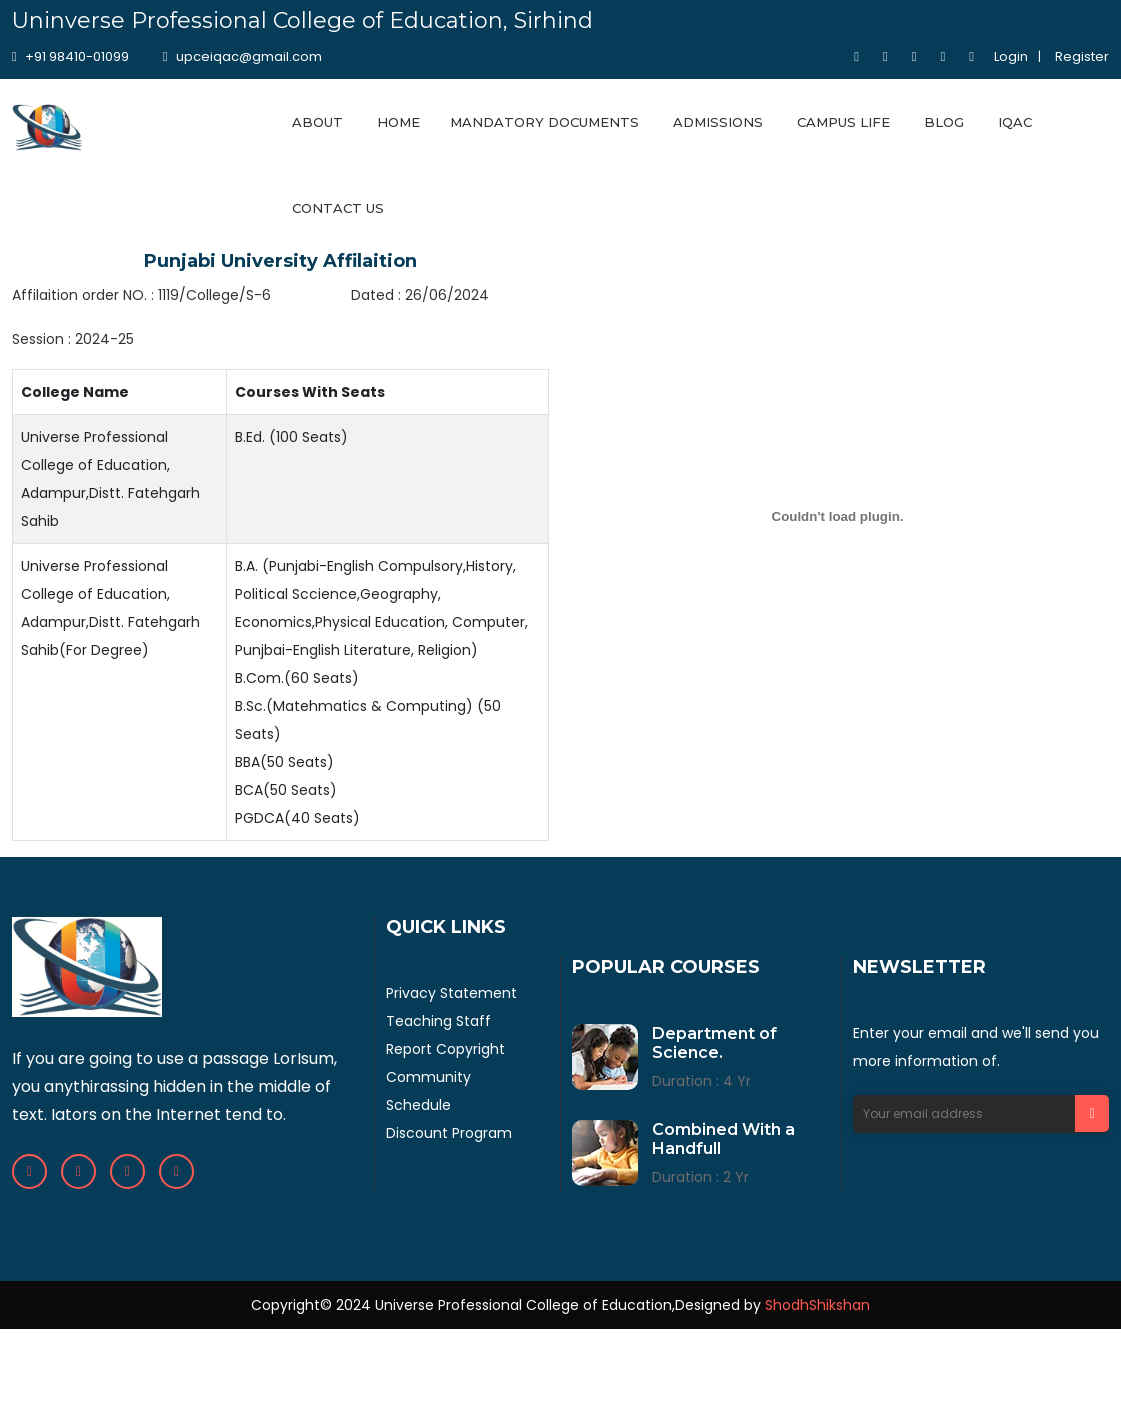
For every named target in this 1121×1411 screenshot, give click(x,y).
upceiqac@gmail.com (242, 56)
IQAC (1015, 122)
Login (1011, 56)
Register (1082, 56)
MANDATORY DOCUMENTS (544, 122)
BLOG (944, 122)
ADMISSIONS (718, 122)
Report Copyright (445, 1049)
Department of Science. (714, 1043)
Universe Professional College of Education (523, 1305)
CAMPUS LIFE (843, 122)
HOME (398, 122)
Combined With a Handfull (723, 1139)
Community (428, 1077)
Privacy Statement (451, 993)
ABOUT (317, 122)
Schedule (418, 1105)
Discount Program (449, 1133)
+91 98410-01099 (70, 56)
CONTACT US (338, 208)
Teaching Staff (438, 1021)
